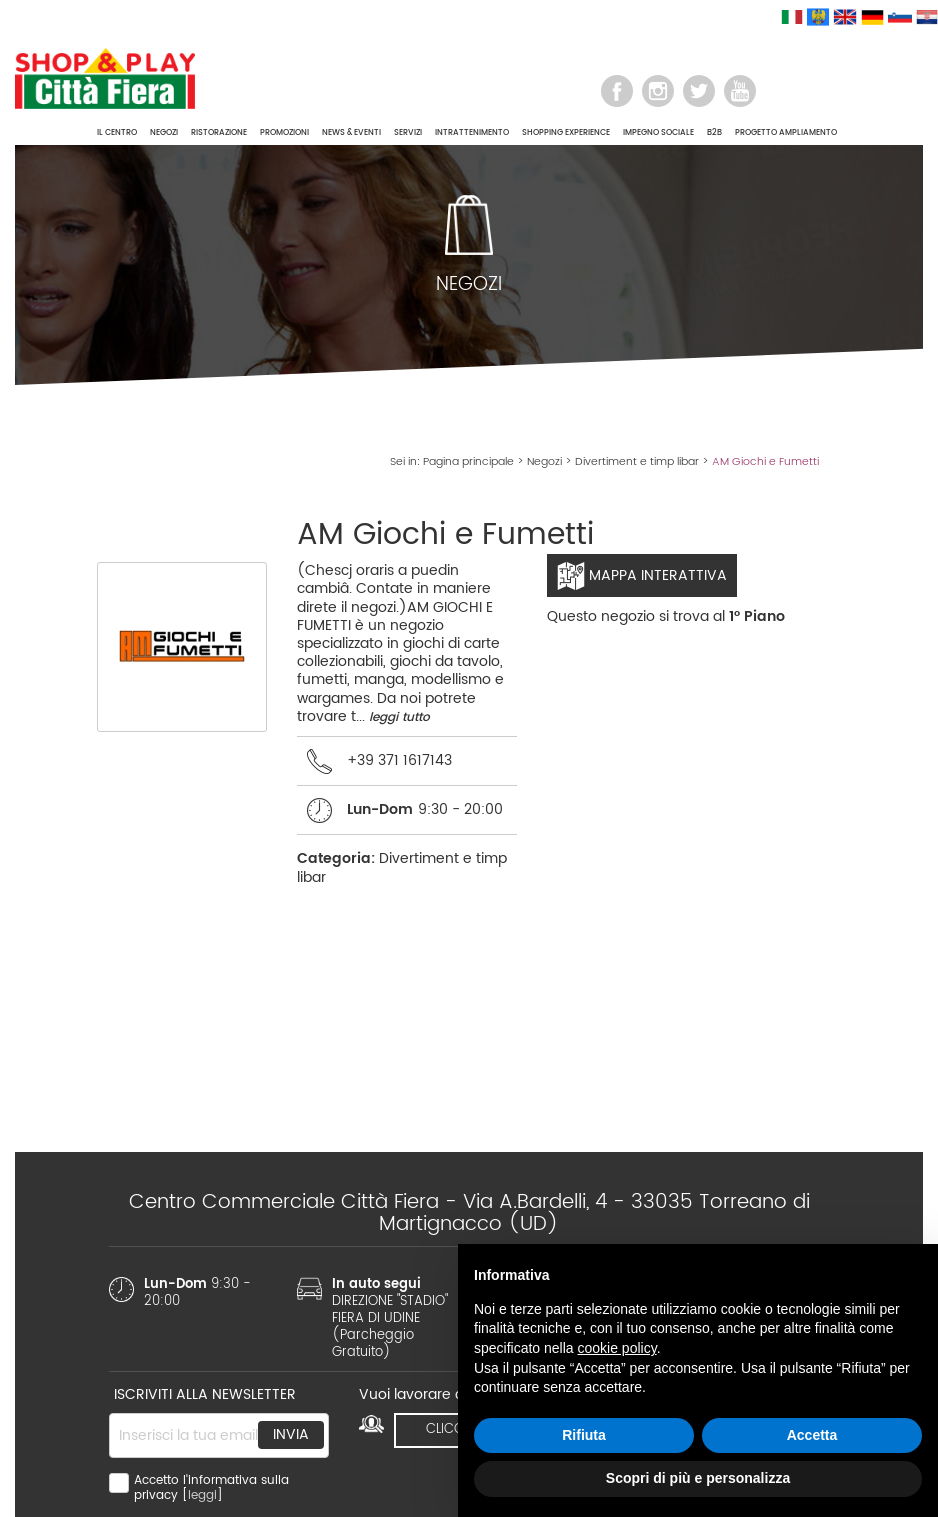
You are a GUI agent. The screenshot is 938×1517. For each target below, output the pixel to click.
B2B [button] (714, 132)
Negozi (544, 462)
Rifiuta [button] (584, 1435)
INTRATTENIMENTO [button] (472, 132)
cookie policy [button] (617, 1348)
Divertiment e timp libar (637, 462)
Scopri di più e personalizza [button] (698, 1478)
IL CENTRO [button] (117, 132)
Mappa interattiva (642, 576)
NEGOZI (164, 132)
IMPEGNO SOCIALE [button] (658, 132)
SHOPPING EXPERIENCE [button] (566, 132)
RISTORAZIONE (219, 132)
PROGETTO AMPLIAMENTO (786, 132)
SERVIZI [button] (408, 132)
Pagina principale (468, 462)
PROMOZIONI (284, 132)
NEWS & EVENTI (351, 132)
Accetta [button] (812, 1435)
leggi (202, 1495)
